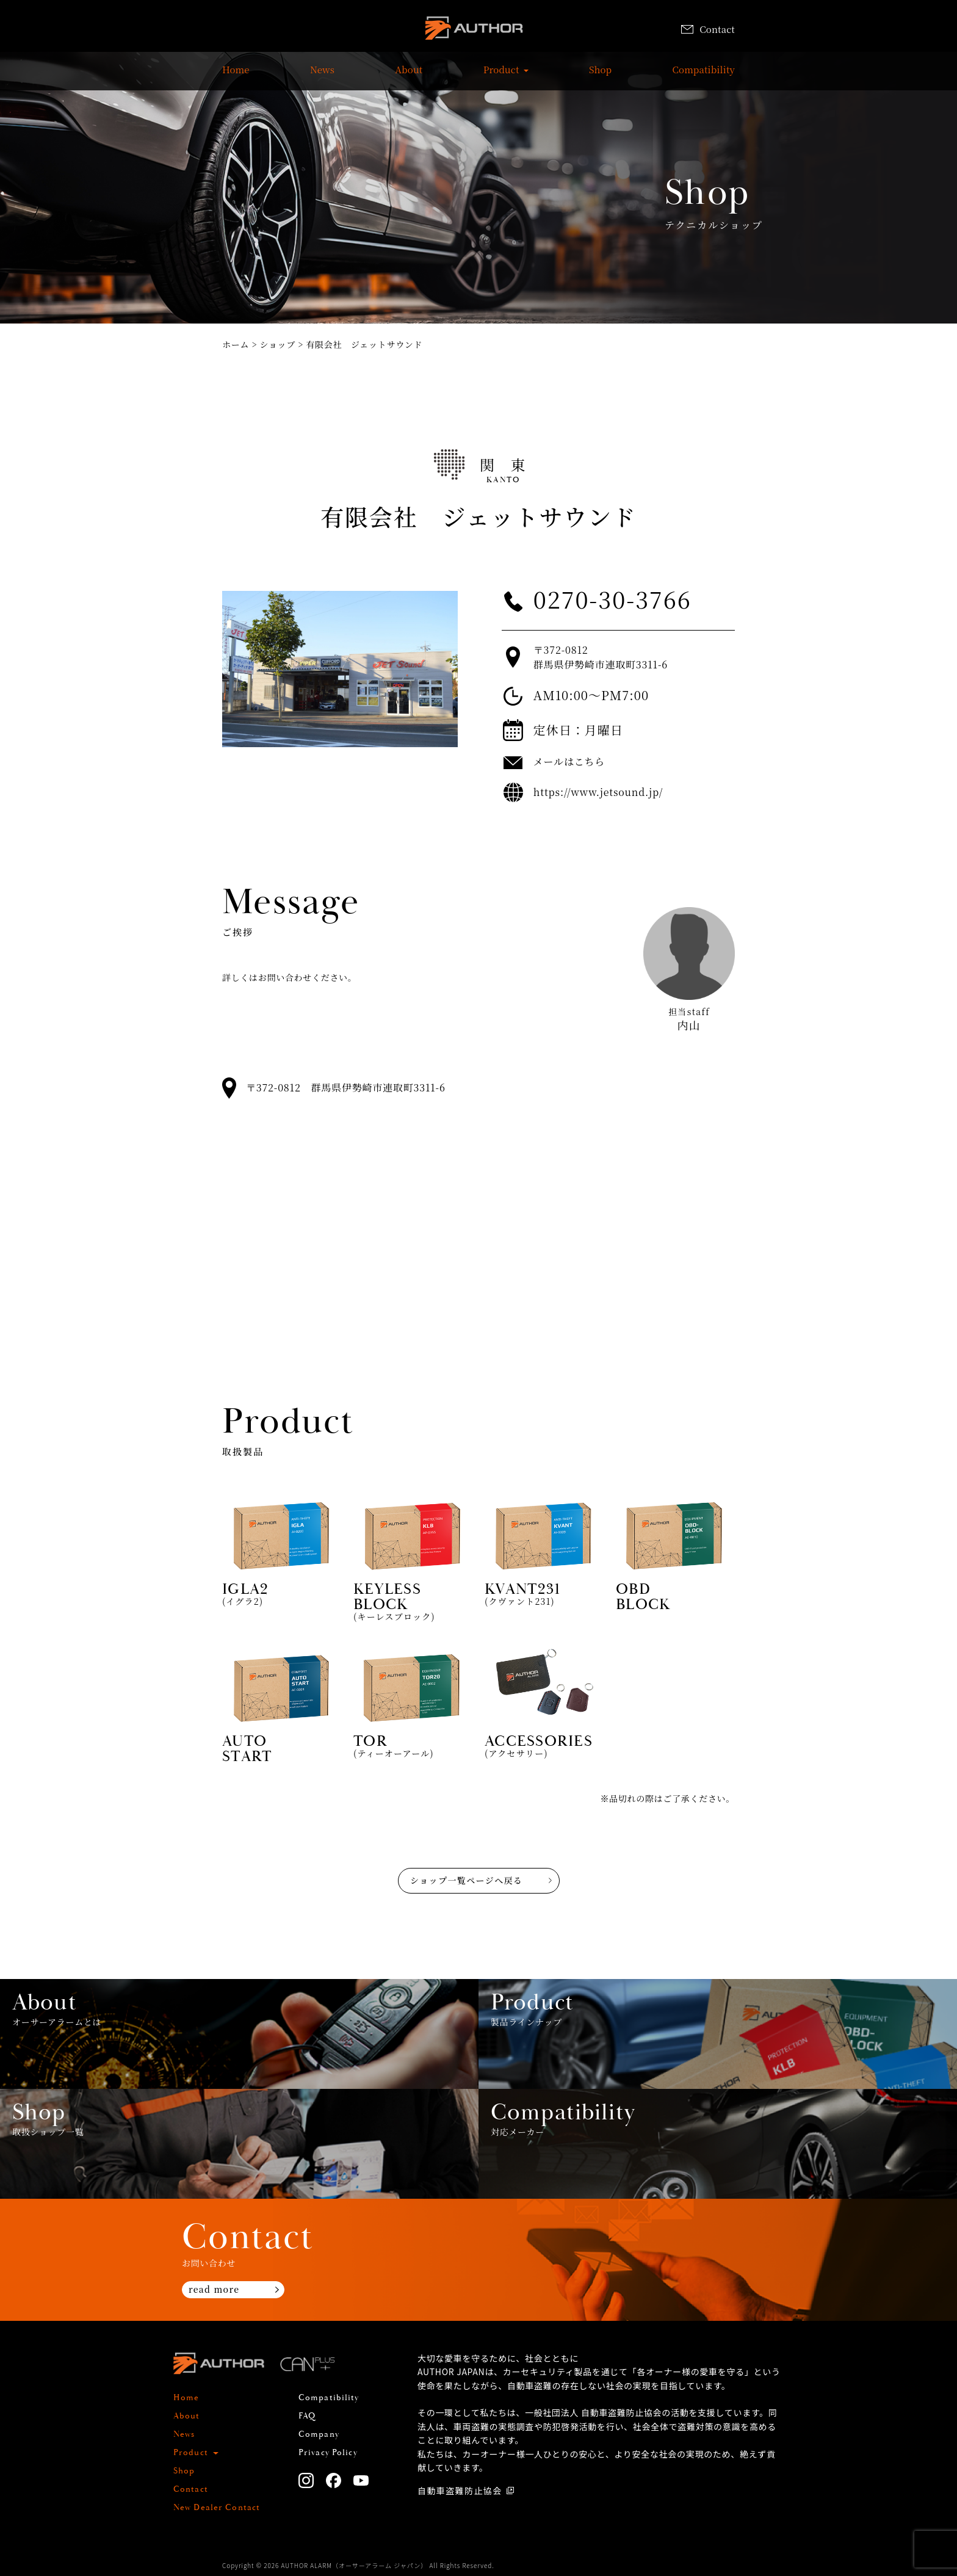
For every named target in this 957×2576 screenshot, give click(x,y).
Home (236, 76)
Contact (708, 29)
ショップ (278, 344)
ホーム (235, 344)
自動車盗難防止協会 (459, 2490)
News (322, 76)
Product (501, 76)
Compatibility (704, 76)
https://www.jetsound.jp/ (598, 792)
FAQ (307, 2416)
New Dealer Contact (216, 2507)
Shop (600, 76)
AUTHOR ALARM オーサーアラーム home (474, 30)
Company (318, 2434)
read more (214, 2289)
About (408, 76)
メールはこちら (569, 761)
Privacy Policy (328, 2452)
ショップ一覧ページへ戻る (466, 1880)
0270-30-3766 (612, 598)
